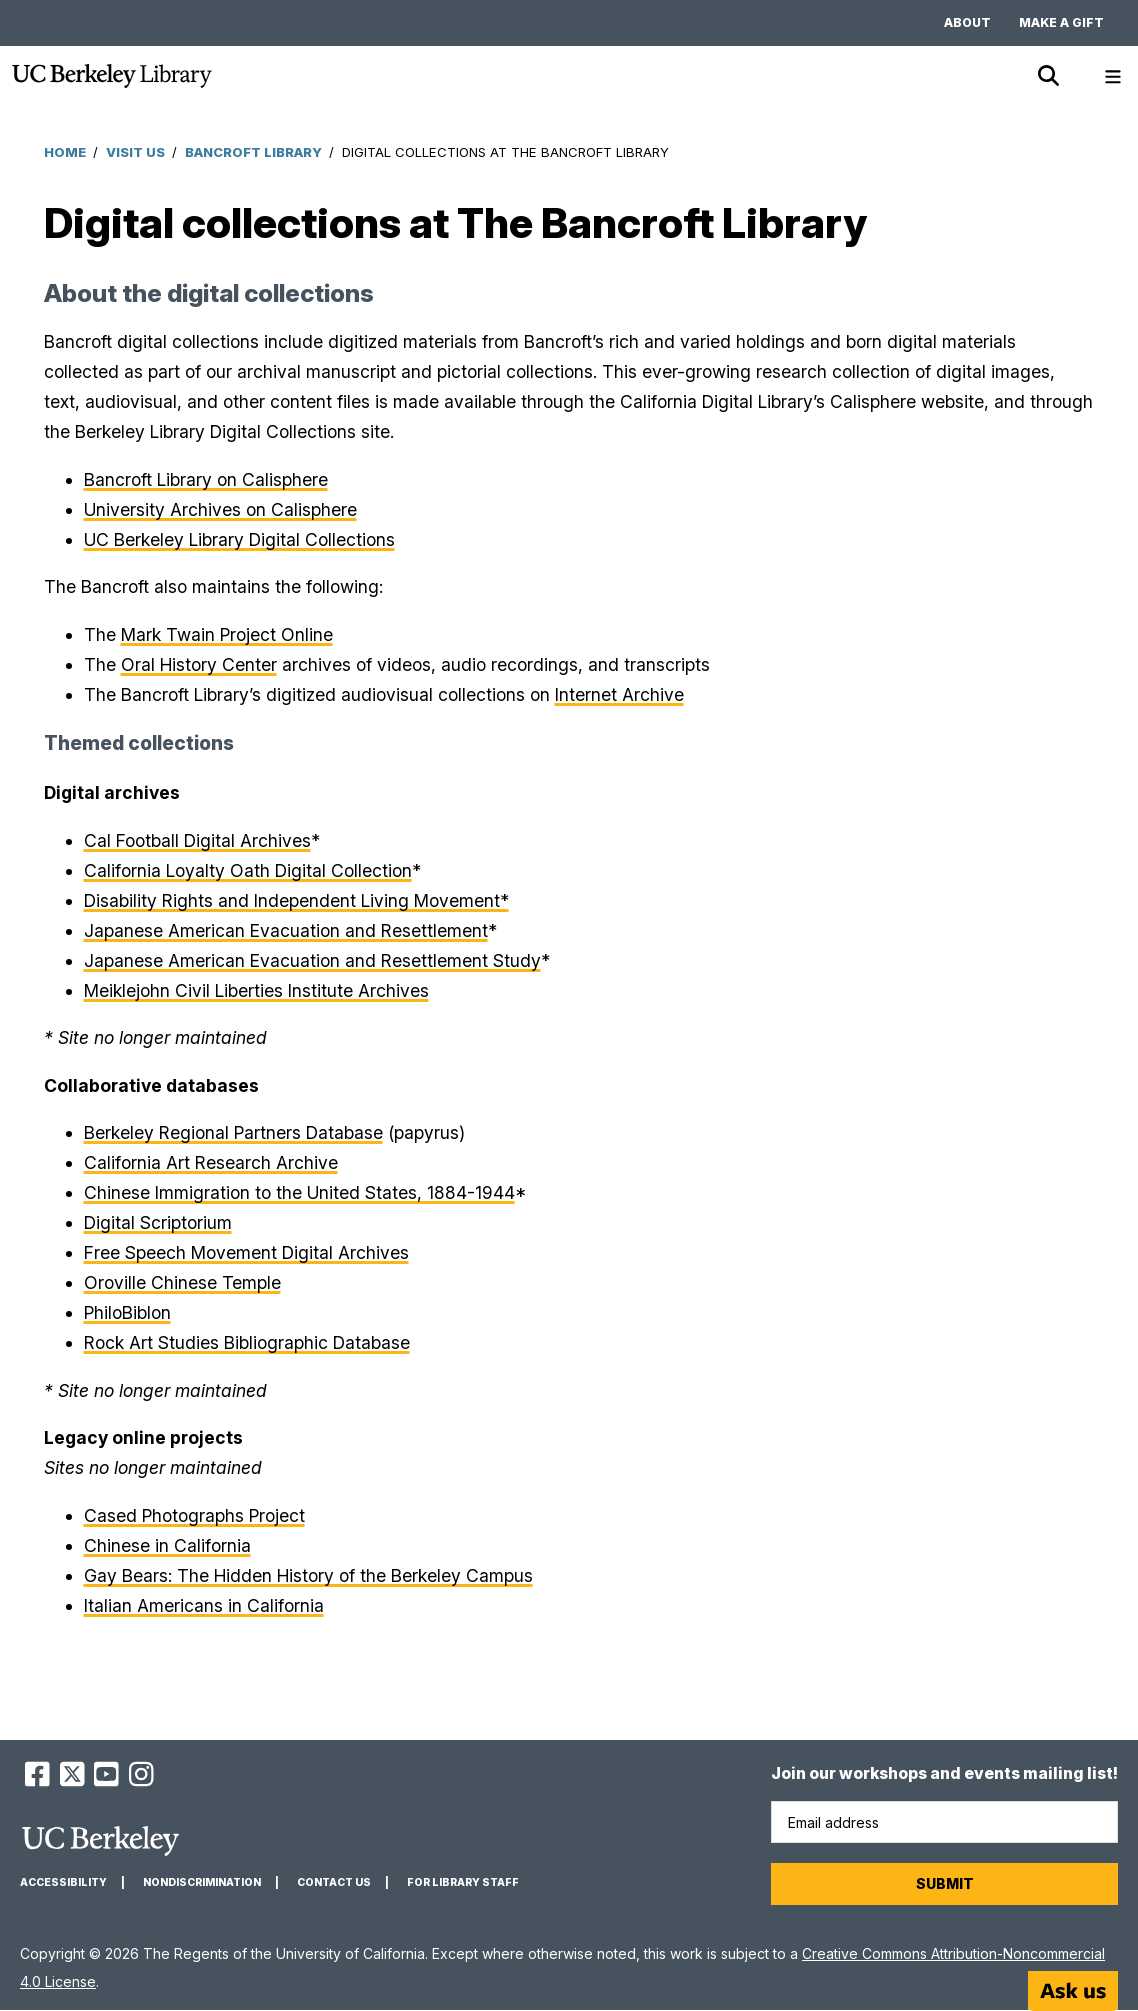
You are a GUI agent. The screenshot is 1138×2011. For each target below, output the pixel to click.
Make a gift (1061, 22)
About (967, 22)
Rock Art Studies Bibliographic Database (247, 1342)
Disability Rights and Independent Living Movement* (296, 900)
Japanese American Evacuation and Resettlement (286, 930)
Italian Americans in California (204, 1605)
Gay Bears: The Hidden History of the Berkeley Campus (308, 1575)
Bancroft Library (253, 152)
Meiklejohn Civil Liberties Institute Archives (256, 990)
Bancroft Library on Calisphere (206, 479)
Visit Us (135, 152)
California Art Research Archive (211, 1162)
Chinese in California (167, 1545)
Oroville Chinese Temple (182, 1282)
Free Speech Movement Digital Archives (246, 1252)
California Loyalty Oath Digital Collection (248, 870)
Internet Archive (619, 694)
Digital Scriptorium (158, 1222)
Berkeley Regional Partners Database (233, 1132)
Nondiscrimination (202, 1882)
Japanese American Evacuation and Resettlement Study (312, 960)
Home (65, 152)
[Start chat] (1073, 1991)
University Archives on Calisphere (220, 509)
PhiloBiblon (127, 1312)
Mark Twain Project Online (227, 634)
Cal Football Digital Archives (197, 840)
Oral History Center (199, 664)
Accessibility (63, 1882)
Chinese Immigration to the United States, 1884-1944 (299, 1192)
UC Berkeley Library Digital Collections (239, 539)
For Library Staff (463, 1882)
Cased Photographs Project (194, 1515)
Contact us (334, 1882)
